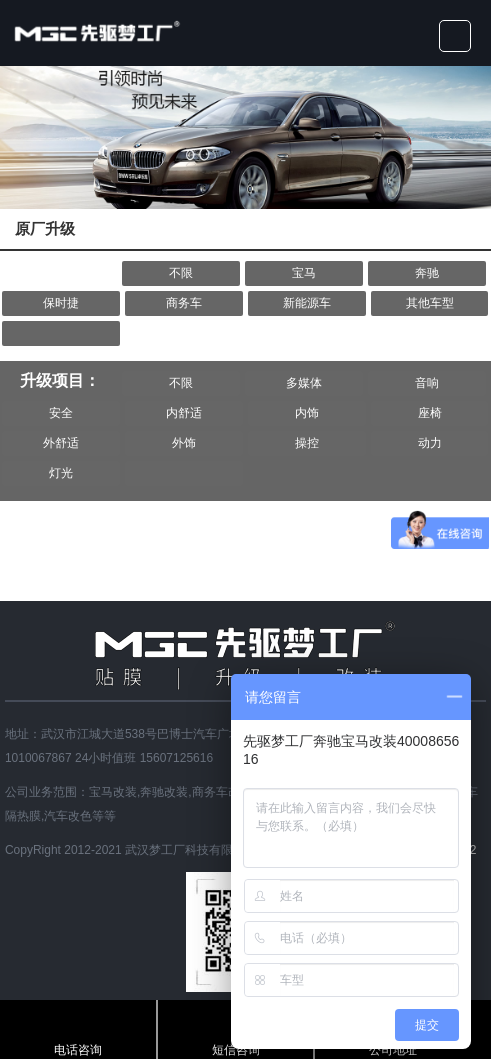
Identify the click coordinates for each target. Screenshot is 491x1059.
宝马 (304, 273)
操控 (307, 443)
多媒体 (304, 383)
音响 (427, 383)
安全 (61, 413)
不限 (181, 273)
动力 (430, 443)
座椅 (430, 413)
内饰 (307, 413)
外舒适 (61, 443)
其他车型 (430, 303)
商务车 (184, 303)
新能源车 (307, 303)
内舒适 (184, 413)
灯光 (61, 473)
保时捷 (61, 303)
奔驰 (427, 273)
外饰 (184, 443)
